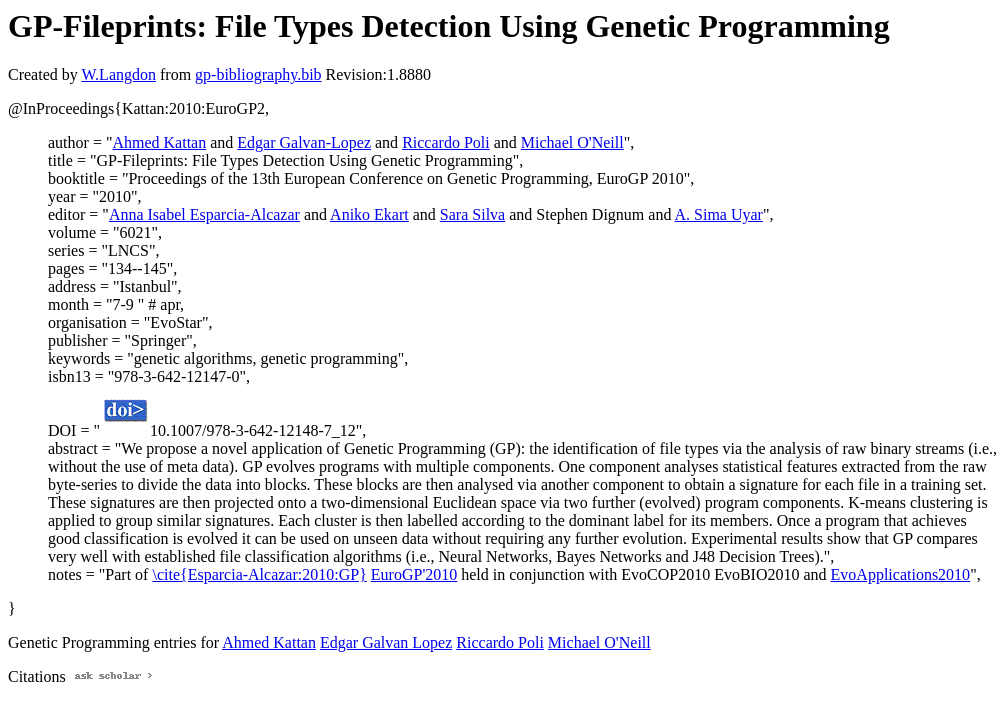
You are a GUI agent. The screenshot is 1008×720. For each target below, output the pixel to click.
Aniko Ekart (369, 214)
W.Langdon (118, 74)
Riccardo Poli (446, 142)
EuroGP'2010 (414, 574)
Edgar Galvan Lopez (386, 642)
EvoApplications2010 (901, 574)
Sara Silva (472, 214)
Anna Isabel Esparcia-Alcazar (204, 214)
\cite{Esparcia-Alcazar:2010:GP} (259, 574)
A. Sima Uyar (719, 214)
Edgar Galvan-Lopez (304, 142)
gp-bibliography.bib (258, 74)
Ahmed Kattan (159, 142)
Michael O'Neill (572, 142)
